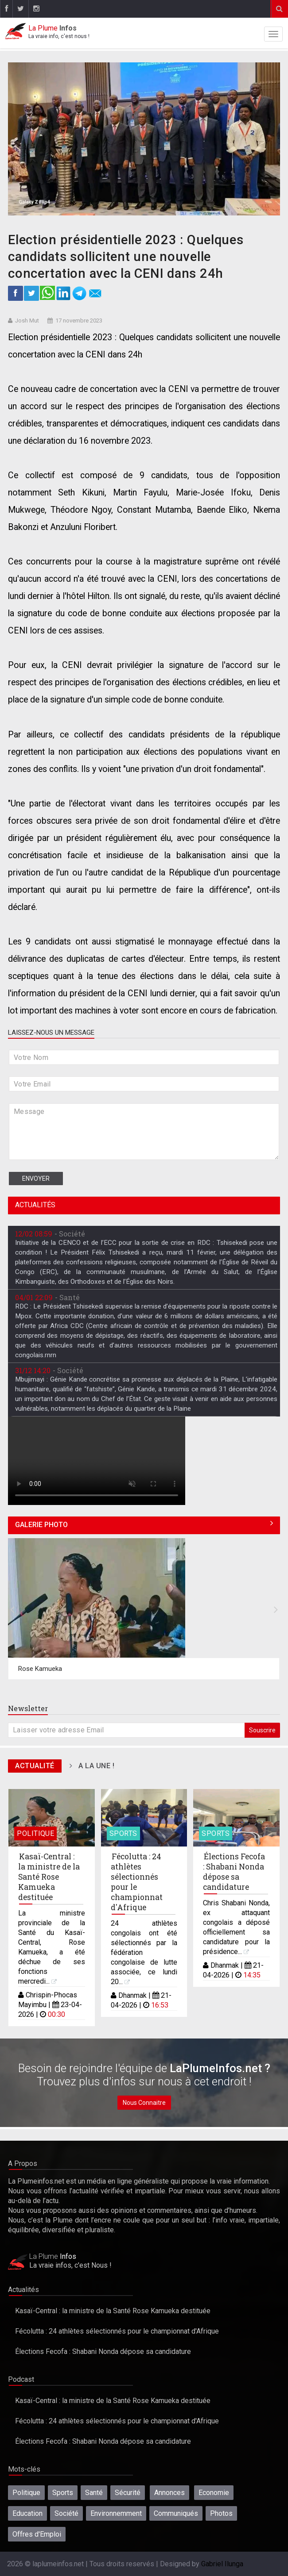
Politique (35, 1833)
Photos (221, 2513)
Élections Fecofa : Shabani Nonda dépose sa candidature (234, 1871)
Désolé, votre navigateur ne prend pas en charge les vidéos (96, 1461)
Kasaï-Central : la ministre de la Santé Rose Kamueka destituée (49, 1876)
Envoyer (36, 1178)
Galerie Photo (41, 1524)
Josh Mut (27, 320)
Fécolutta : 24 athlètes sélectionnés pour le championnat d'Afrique (137, 1881)
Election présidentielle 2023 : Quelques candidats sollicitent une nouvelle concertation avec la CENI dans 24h (126, 256)
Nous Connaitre (144, 2102)
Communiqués (176, 2513)
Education (27, 2513)
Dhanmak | (135, 1995)
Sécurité (127, 2492)
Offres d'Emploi (36, 2534)
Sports (123, 1833)
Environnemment (116, 2513)
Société (66, 2513)
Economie (213, 2492)
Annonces (169, 2492)
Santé (94, 2492)
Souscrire (262, 1730)
